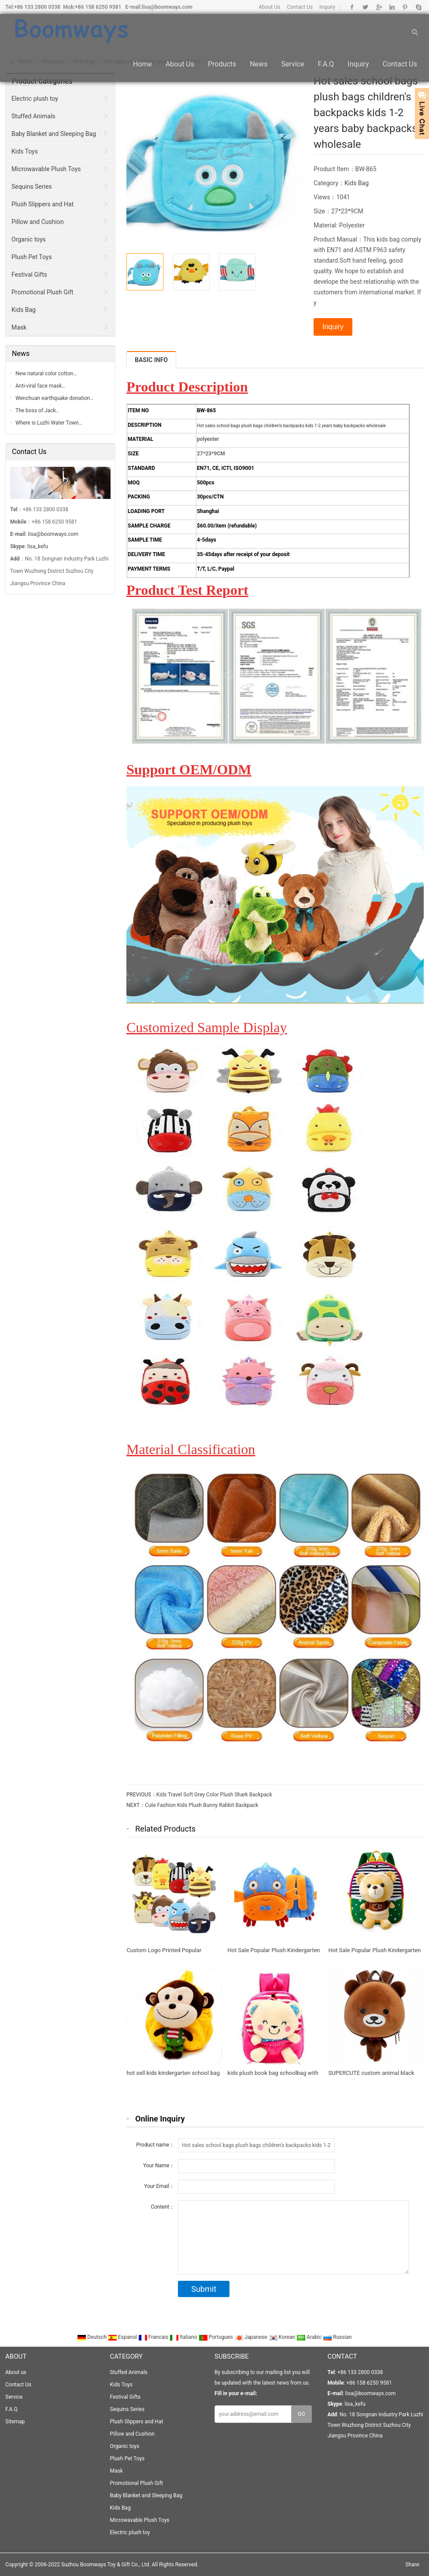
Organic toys (28, 239)
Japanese (251, 2337)
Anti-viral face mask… (40, 386)
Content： (162, 2207)
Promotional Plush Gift (42, 292)
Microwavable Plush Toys (46, 168)
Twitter (365, 7)
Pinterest (405, 7)
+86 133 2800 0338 (37, 7)
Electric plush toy (34, 98)
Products (222, 66)
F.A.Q (326, 66)
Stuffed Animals (33, 116)
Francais (154, 2337)
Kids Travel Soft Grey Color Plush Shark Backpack (214, 1795)
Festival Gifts (29, 274)
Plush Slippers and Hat (42, 204)
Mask (18, 327)
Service (292, 66)
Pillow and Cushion (37, 221)
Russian (337, 2337)
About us (180, 66)
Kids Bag (356, 183)
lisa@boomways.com (167, 7)
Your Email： (159, 2186)
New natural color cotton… (46, 373)
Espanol (123, 2337)
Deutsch (92, 2337)
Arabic (309, 2337)
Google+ (378, 7)
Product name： (155, 2145)
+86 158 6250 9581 (98, 7)
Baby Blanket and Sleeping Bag (53, 133)
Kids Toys (24, 151)
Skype (418, 7)
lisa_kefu (37, 546)
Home (142, 66)
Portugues (216, 2337)
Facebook (352, 7)
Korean (283, 2337)
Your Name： (158, 2165)
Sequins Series (31, 186)
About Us (269, 7)
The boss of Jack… (37, 410)
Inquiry (327, 7)
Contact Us (300, 7)
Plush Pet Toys (31, 256)
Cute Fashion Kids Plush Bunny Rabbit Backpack (201, 1805)
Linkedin (391, 7)
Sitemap (15, 2421)
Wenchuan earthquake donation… (54, 398)
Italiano (184, 2337)
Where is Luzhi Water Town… (48, 423)
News (258, 66)
